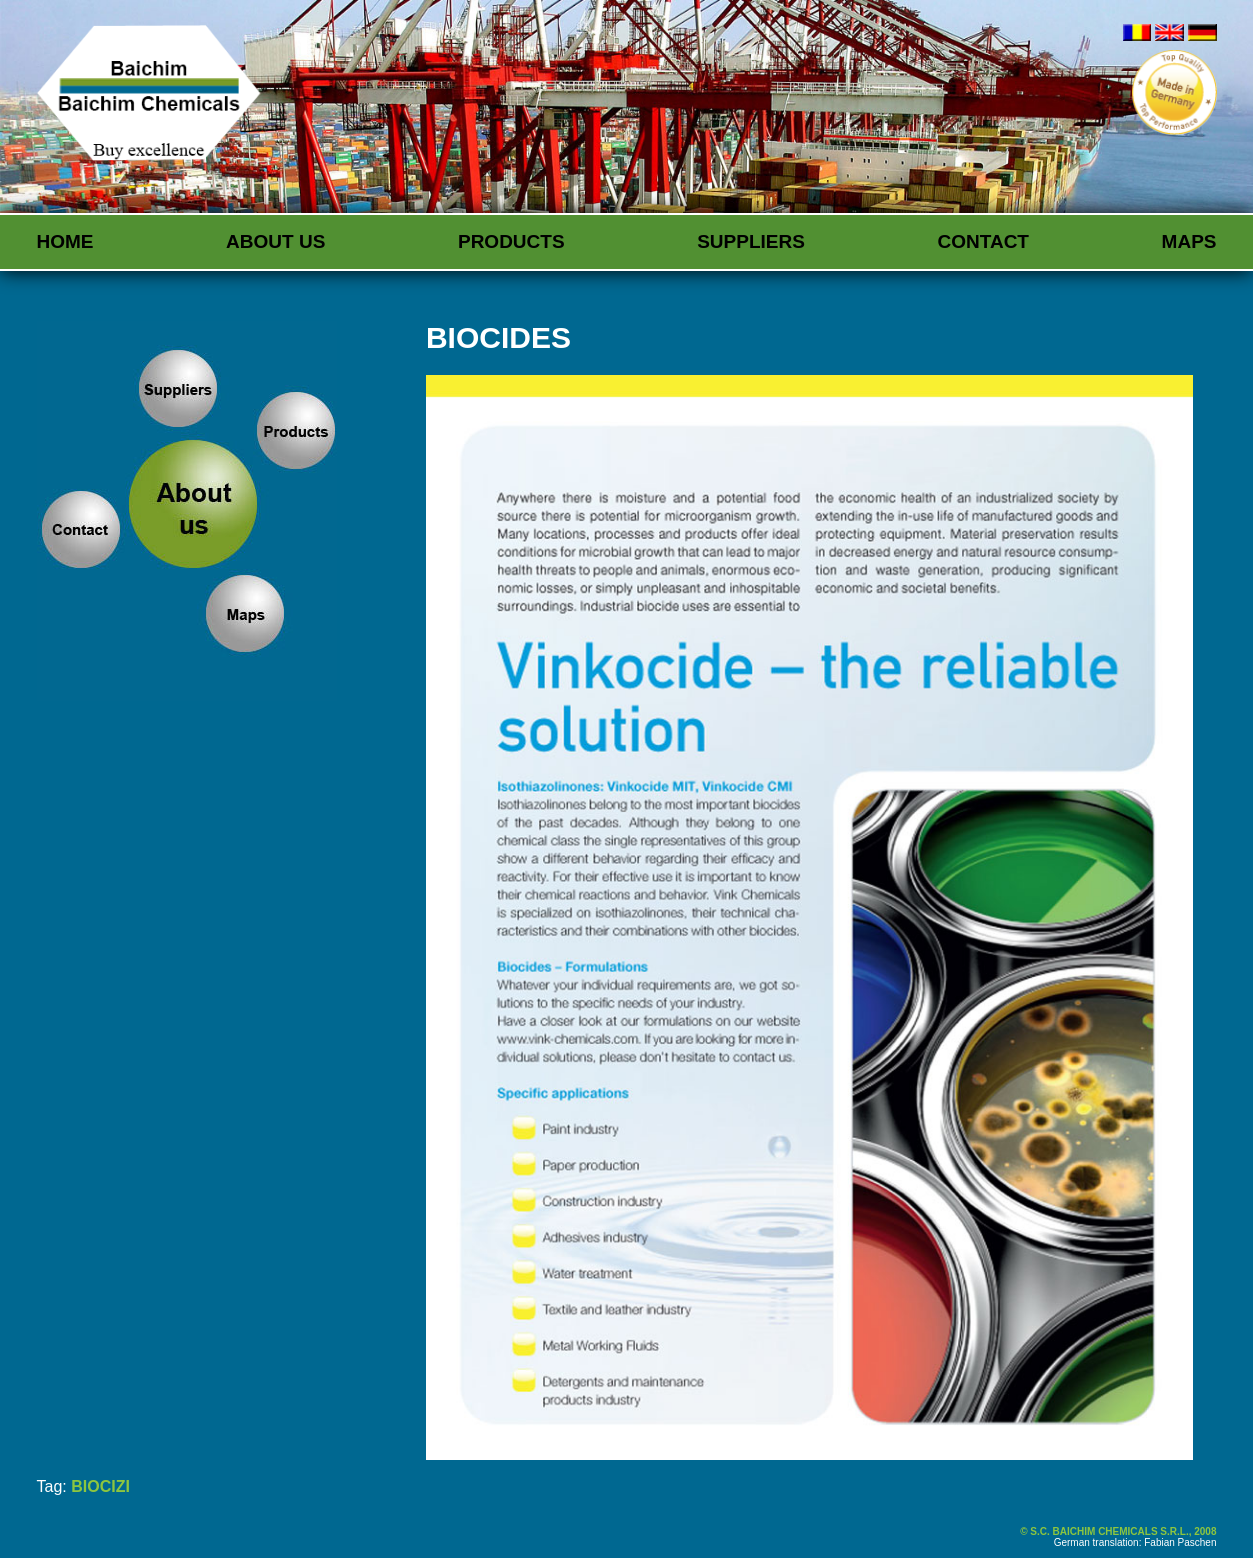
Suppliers (751, 241)
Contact (983, 241)
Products (511, 241)
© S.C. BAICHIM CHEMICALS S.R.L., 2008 (1118, 1531)
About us (275, 241)
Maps (1189, 241)
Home (65, 241)
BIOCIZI (100, 1486)
